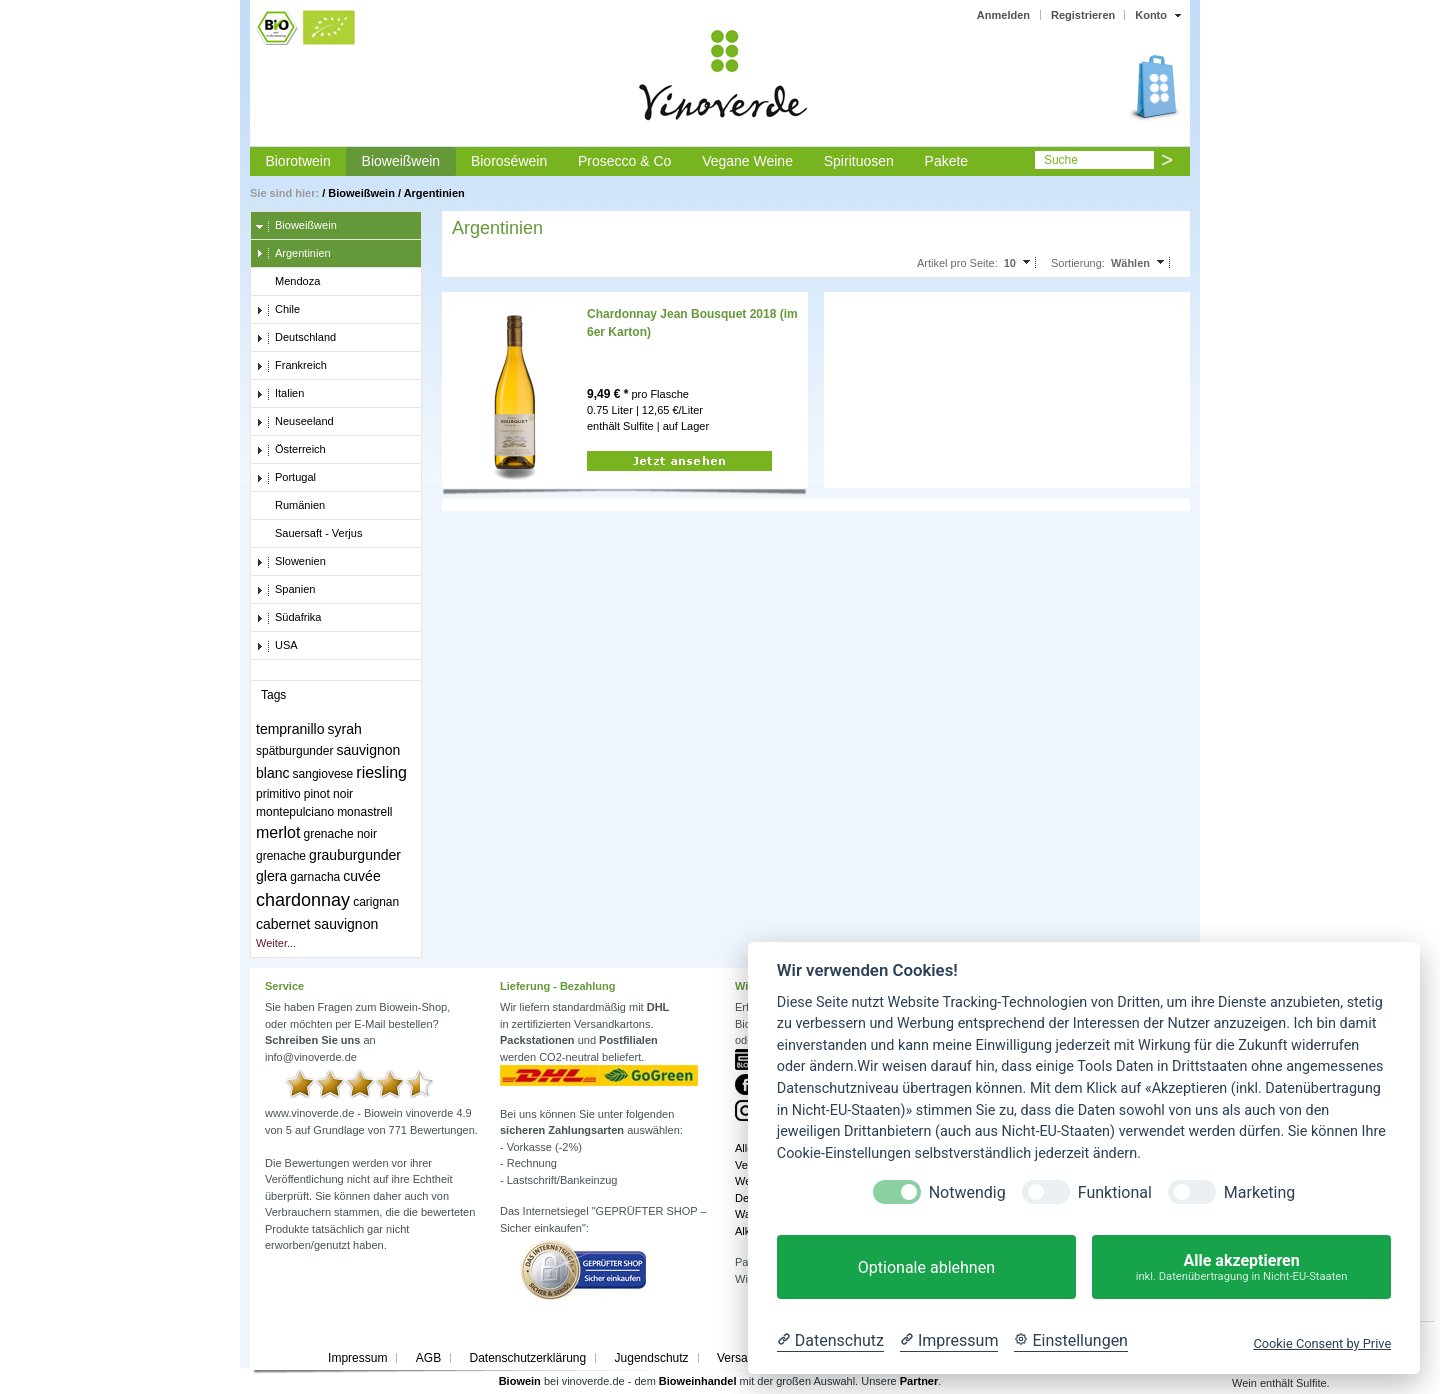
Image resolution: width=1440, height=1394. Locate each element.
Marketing (1259, 1192)
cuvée (361, 876)
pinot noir (328, 794)
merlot (278, 832)
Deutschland (296, 338)
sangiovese (323, 774)
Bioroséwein (509, 161)
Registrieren (1083, 15)
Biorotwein (297, 161)
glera (271, 876)
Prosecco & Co (624, 161)
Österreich (291, 450)
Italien (280, 394)
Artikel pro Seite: (957, 263)
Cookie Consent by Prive (1322, 1343)
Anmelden (1003, 15)
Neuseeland (295, 422)
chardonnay (303, 900)
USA (277, 646)
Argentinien (434, 193)
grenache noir (340, 834)
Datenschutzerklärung (527, 1358)
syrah (345, 729)
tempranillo (290, 729)
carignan (376, 902)
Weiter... (276, 943)
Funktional (1115, 1192)
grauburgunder (355, 855)
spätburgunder (294, 751)
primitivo (278, 794)
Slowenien (291, 562)
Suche (1061, 160)
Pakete (947, 161)
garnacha (315, 877)
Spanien (285, 590)
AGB (428, 1358)
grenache (281, 856)
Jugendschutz (652, 1358)
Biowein (520, 1381)
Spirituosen (859, 161)
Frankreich (291, 366)
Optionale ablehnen (926, 1267)
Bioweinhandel (698, 1381)
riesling (381, 772)
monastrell (364, 812)
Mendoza (288, 282)
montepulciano (295, 812)
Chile (278, 310)
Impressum (357, 1358)
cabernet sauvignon (317, 924)
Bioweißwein (401, 161)
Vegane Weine (747, 161)
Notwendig (967, 1192)
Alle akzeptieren (1241, 1267)
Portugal (286, 478)
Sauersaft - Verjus (309, 534)
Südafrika (288, 618)
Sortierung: (1078, 263)
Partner (919, 1381)
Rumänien (290, 506)
